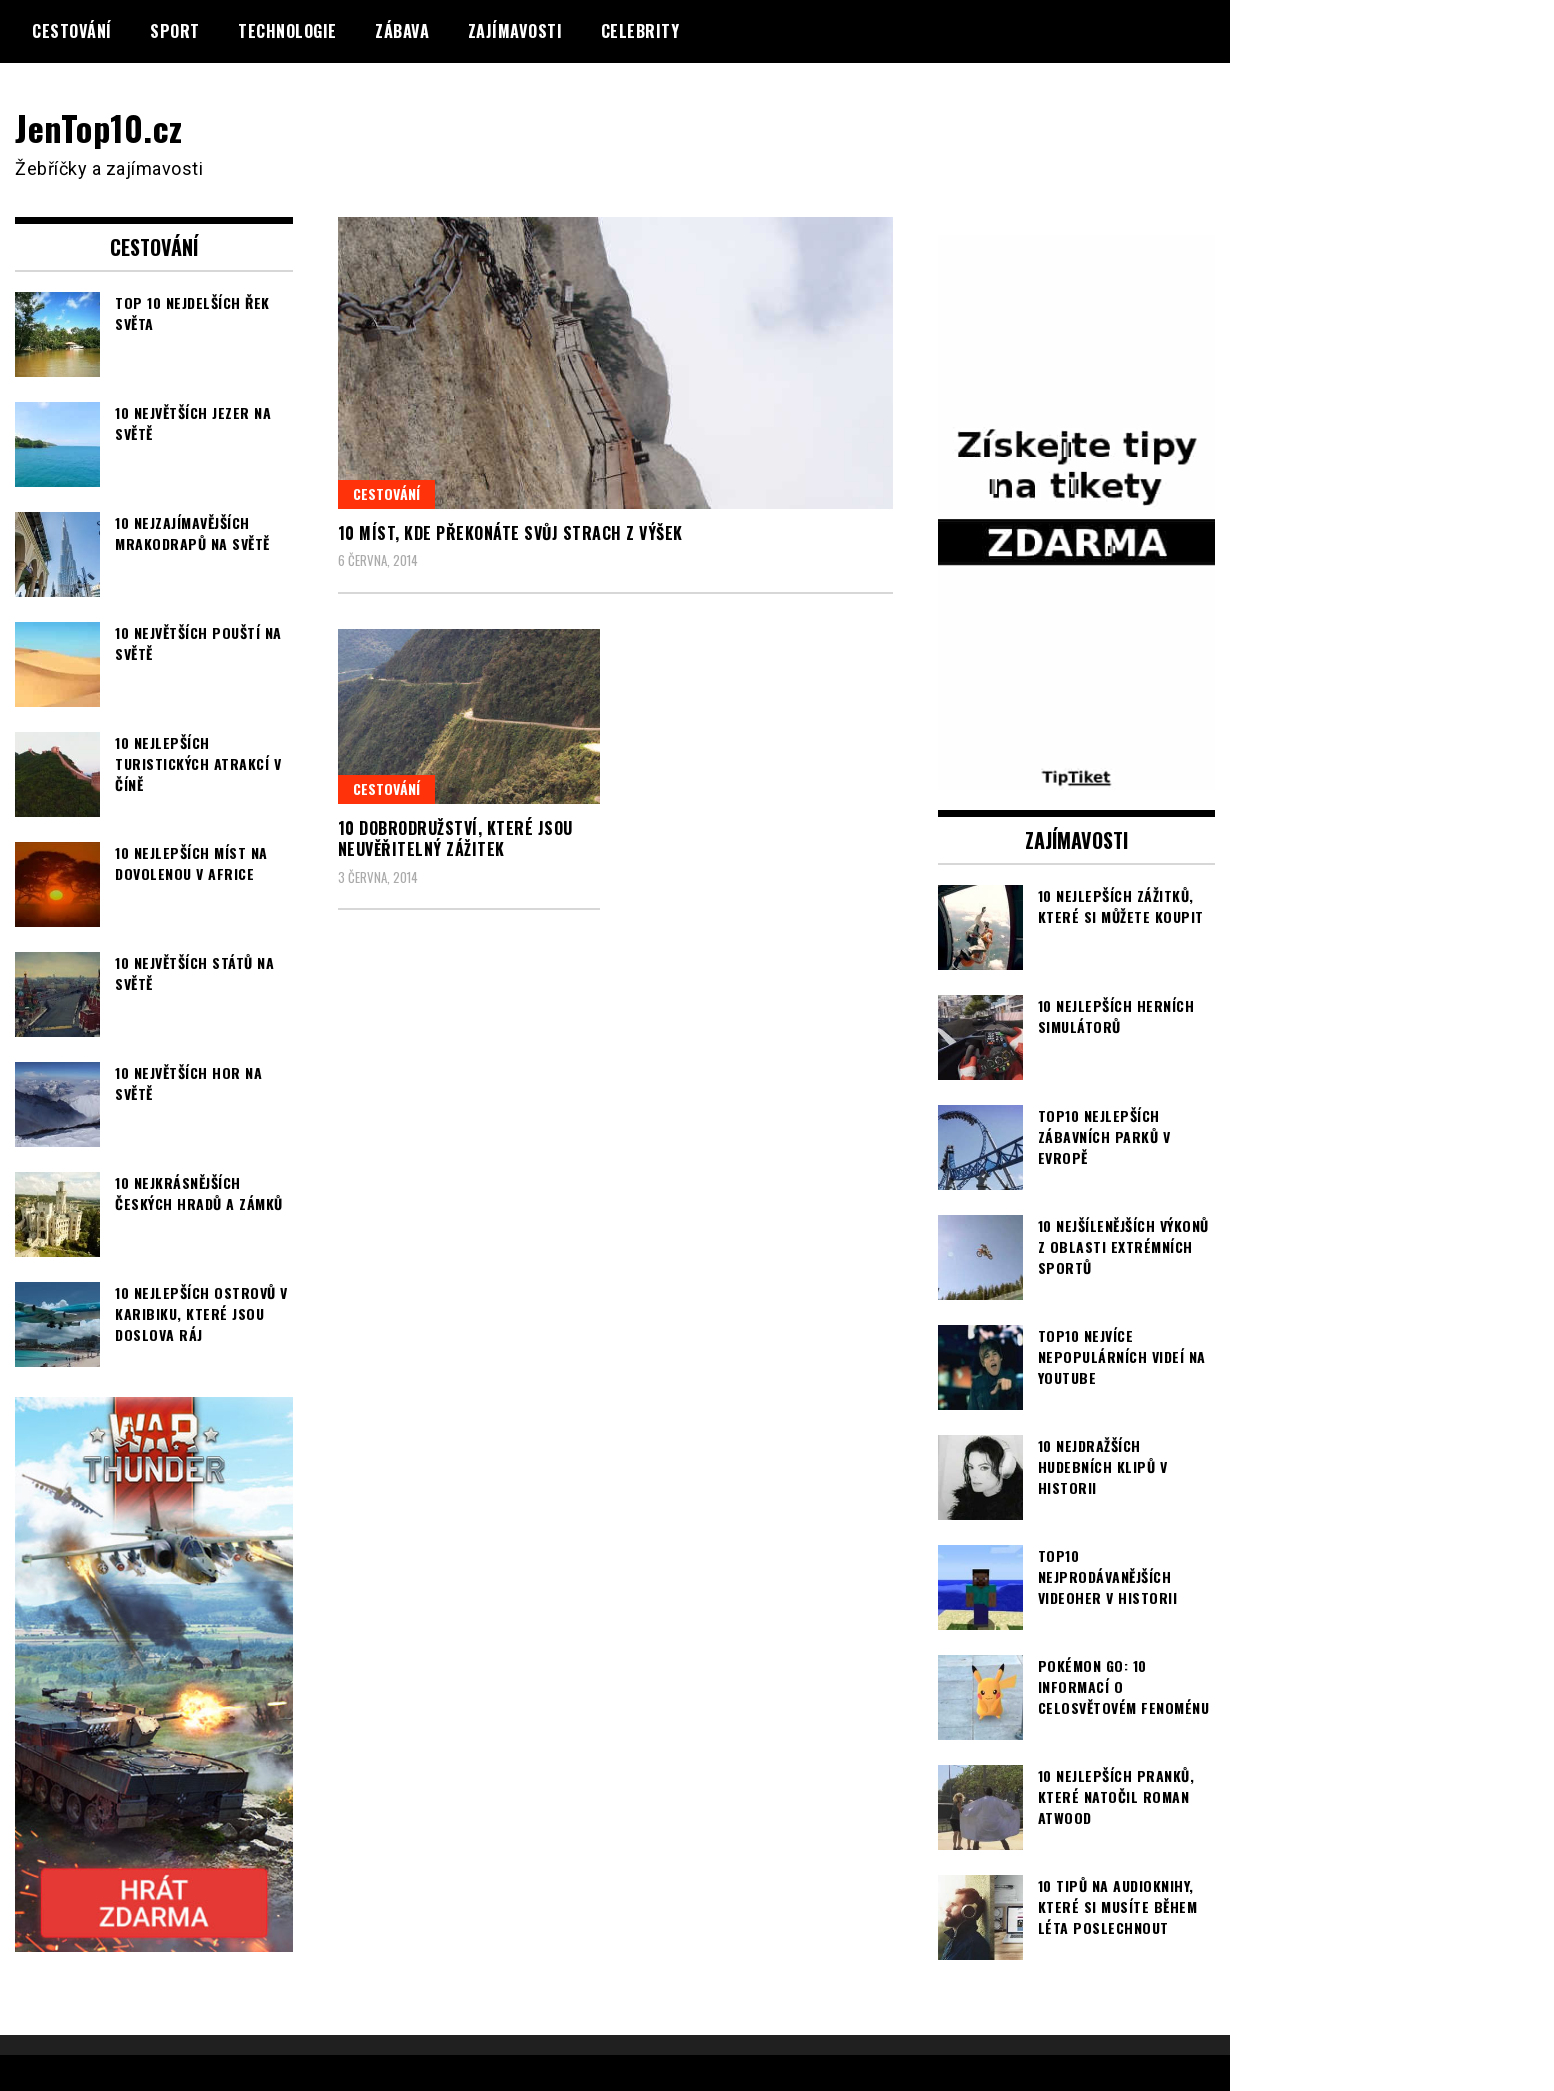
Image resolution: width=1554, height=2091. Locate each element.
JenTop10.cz (101, 126)
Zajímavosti (515, 31)
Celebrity (640, 31)
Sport (175, 31)
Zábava (402, 31)
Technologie (287, 31)
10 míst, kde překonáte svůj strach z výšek (510, 533)
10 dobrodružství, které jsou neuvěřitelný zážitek (455, 838)
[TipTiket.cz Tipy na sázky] (1077, 776)
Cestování (72, 31)
